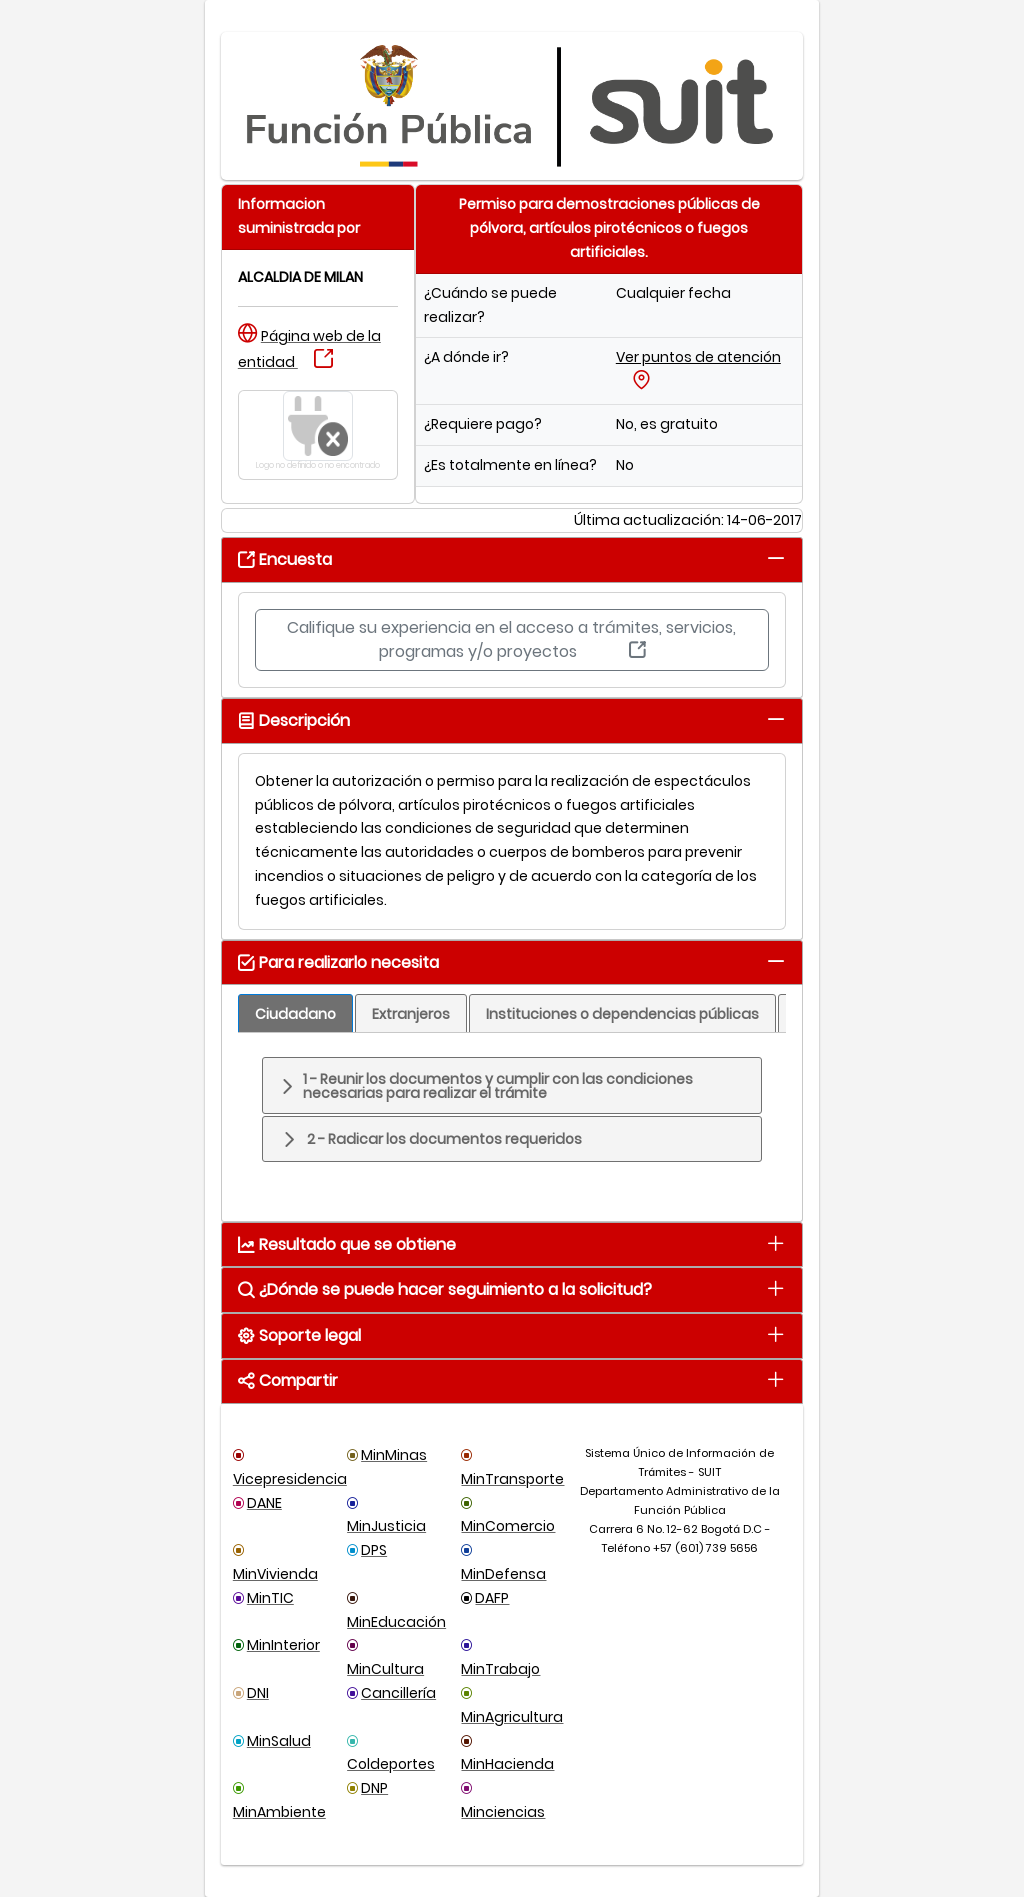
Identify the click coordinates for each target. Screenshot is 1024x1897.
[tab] (775, 558)
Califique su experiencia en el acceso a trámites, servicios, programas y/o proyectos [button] (511, 639)
